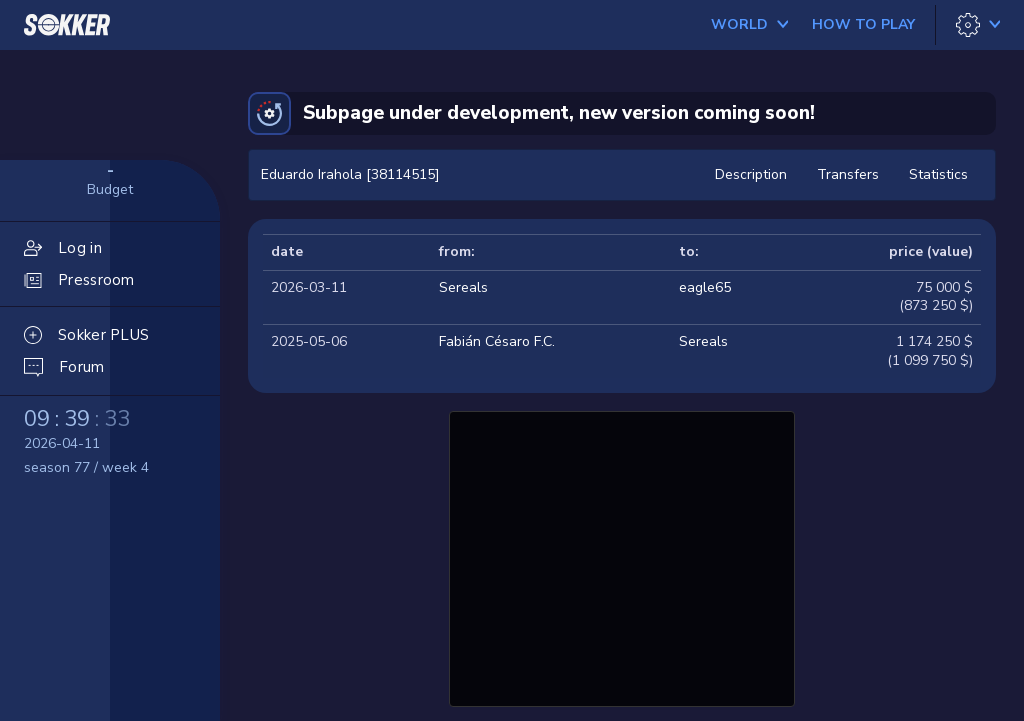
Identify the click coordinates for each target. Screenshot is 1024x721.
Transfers (848, 174)
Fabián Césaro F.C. (497, 341)
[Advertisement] (622, 556)
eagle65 (705, 287)
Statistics (938, 174)
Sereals (463, 287)
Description (751, 174)
